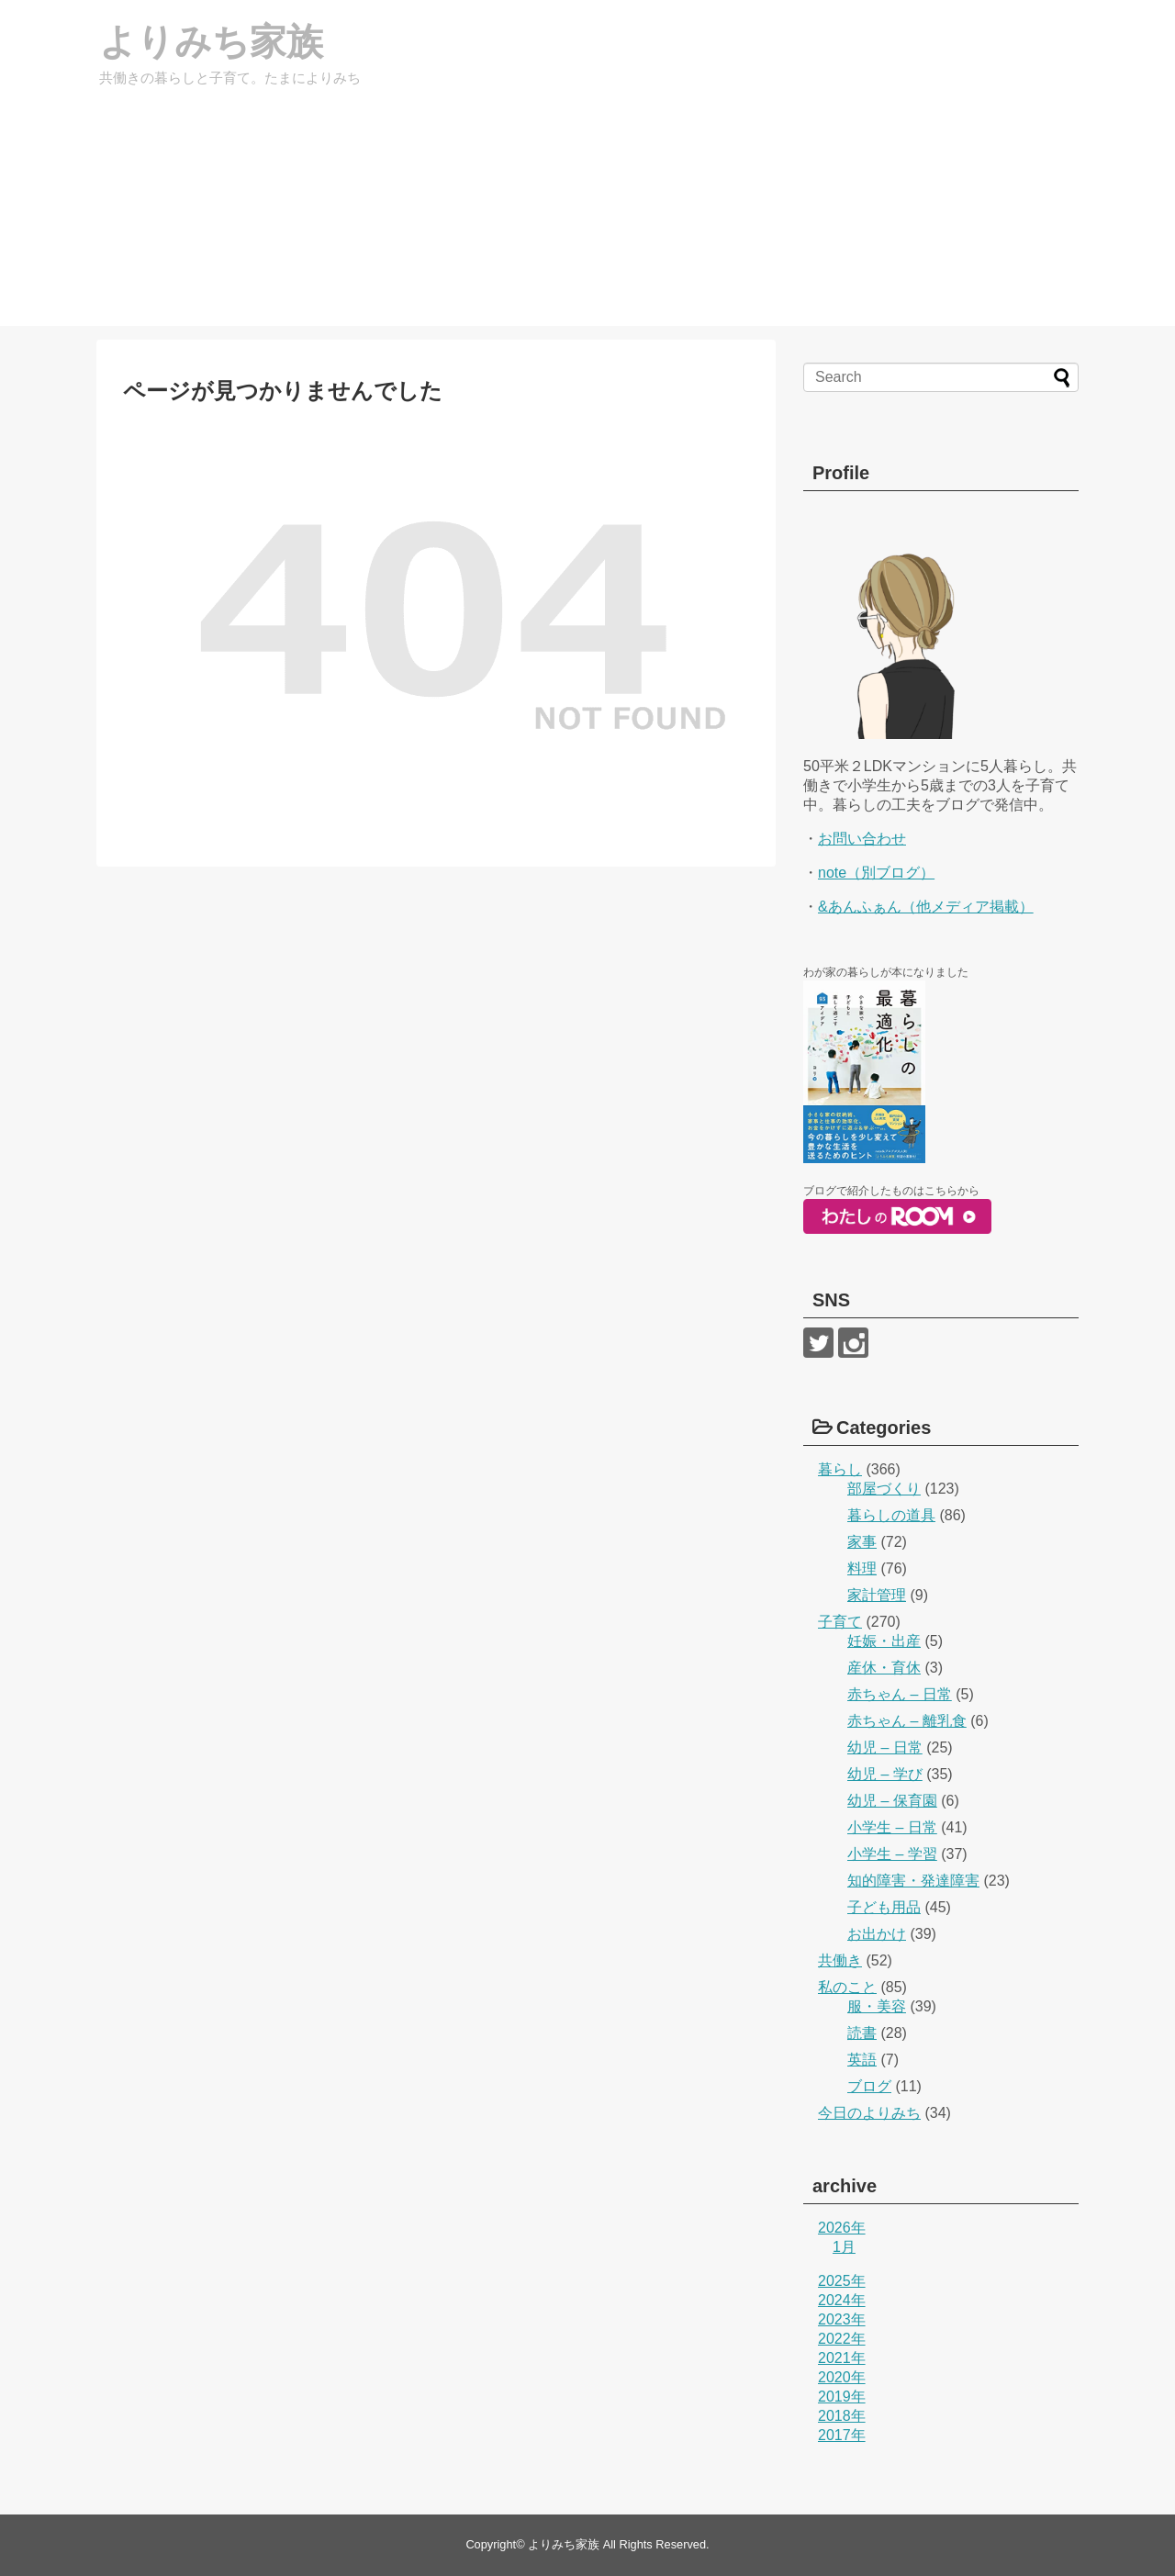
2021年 (842, 2358)
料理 (862, 1568)
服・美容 (876, 2006)
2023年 (842, 2319)
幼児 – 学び (885, 1774)
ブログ (869, 2086)
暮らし (840, 1469)
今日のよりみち (869, 2113)
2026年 (842, 2227)
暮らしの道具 (891, 1515)
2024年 (842, 2300)
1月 (844, 2247)
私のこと (847, 1987)
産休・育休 (884, 1667)
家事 (862, 1542)
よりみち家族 (211, 41)
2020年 (842, 2377)
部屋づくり (884, 1488)
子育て (840, 1622)
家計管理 (876, 1595)
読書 (862, 2033)
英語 (862, 2059)
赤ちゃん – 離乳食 (907, 1721)
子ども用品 (884, 1907)
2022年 (842, 2338)
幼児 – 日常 (885, 1747)
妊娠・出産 (884, 1641)
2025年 (842, 2281)
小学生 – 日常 (892, 1827)
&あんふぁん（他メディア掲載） (926, 906)
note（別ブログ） (876, 872)
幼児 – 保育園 (892, 1801)
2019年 (842, 2396)
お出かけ (876, 1934)
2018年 (842, 2416)
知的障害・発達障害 (913, 1880)
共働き (840, 1960)
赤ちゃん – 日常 (899, 1694)
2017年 (842, 2435)
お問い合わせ (862, 838)
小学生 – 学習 (892, 1854)
